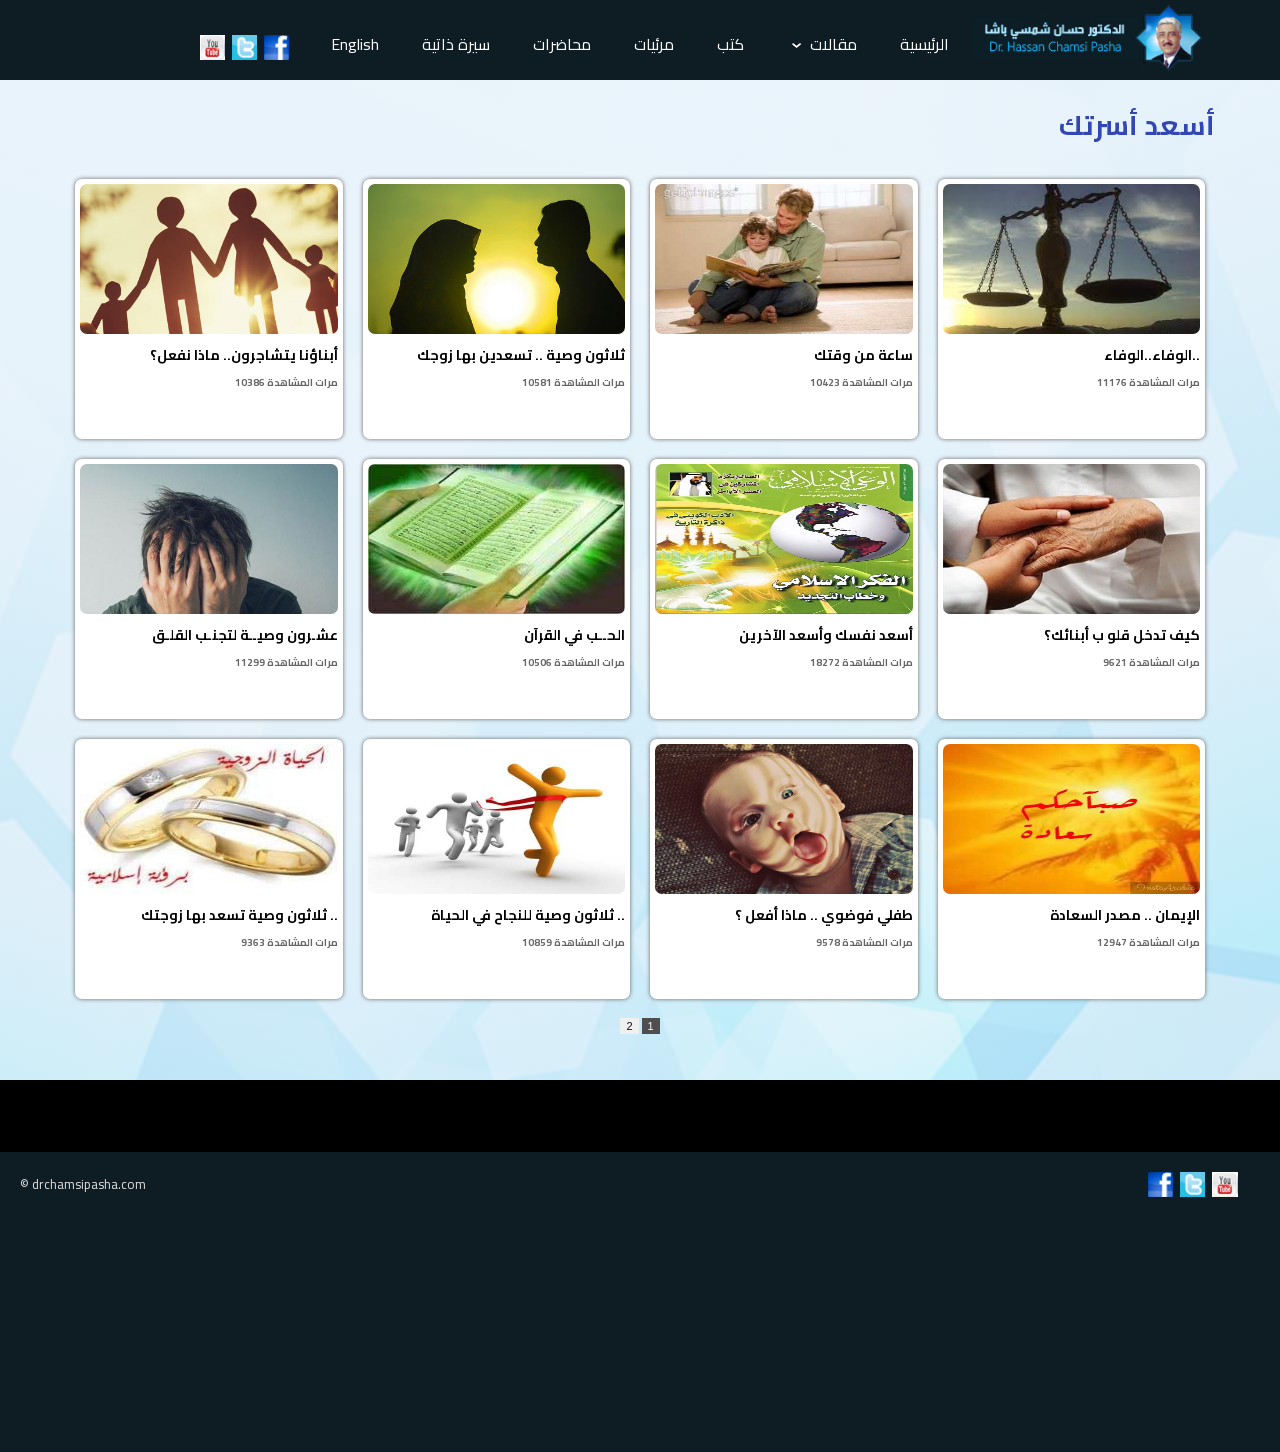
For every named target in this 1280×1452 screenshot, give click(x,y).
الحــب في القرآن (497, 568)
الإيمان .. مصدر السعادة (1072, 848)
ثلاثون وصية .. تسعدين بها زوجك (497, 288)
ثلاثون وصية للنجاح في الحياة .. (497, 848)
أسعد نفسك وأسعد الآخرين (784, 568)
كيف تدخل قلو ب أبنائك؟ (1072, 568)
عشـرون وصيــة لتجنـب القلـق (209, 568)
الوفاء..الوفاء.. (1072, 288)
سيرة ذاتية (456, 44)
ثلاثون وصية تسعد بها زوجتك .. (209, 848)
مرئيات (654, 44)
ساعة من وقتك (784, 288)
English (355, 44)
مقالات (824, 44)
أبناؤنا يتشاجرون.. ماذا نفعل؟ (209, 288)
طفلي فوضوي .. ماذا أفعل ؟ (784, 848)
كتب (730, 44)
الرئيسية (924, 44)
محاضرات (562, 44)
